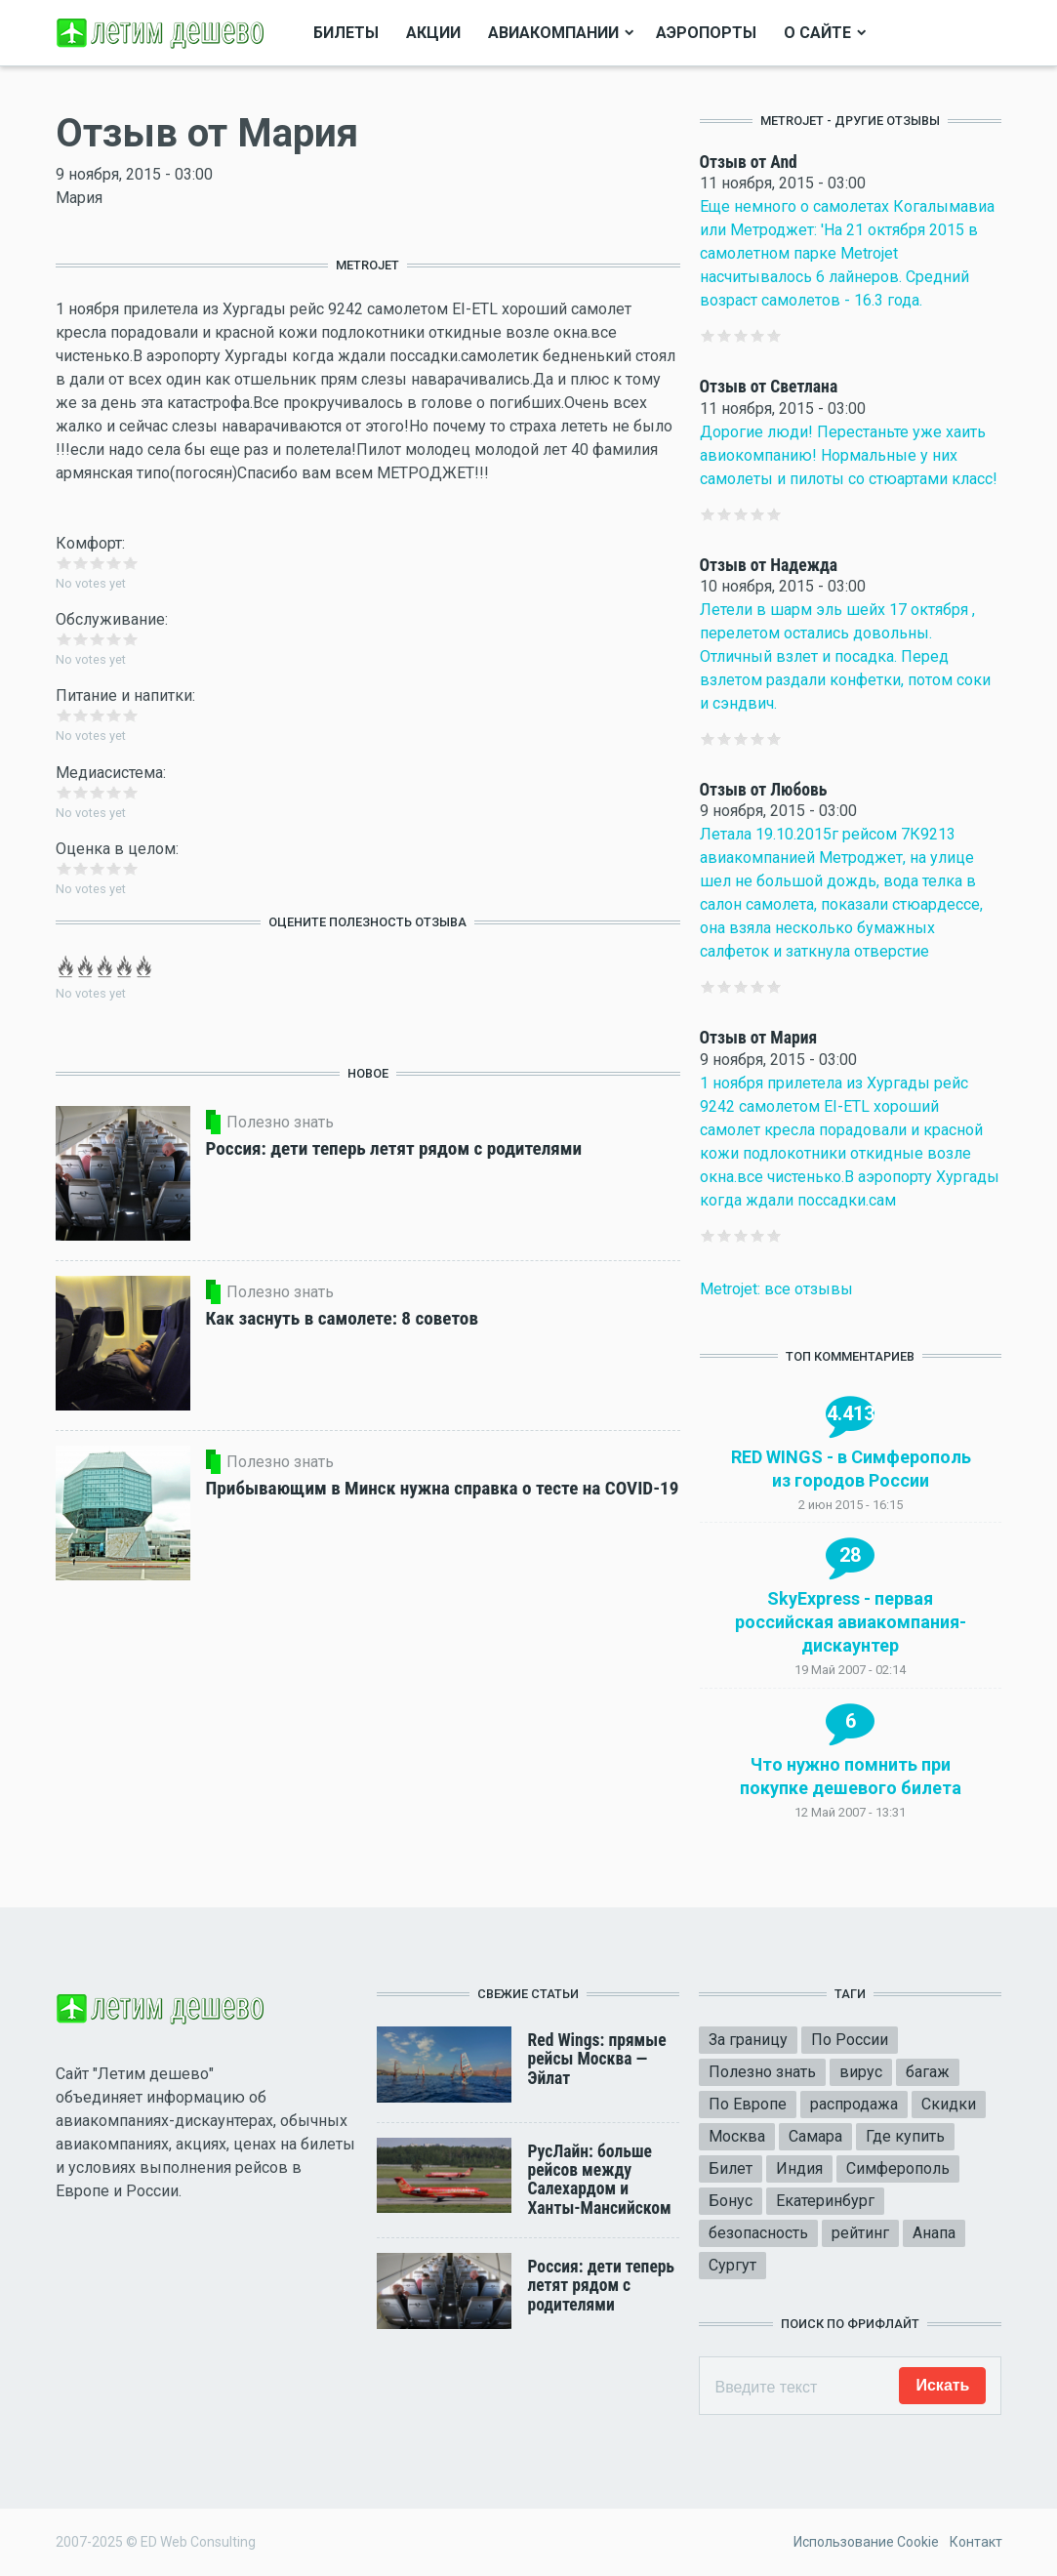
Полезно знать (762, 2072)
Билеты (346, 32)
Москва (737, 2136)
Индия (799, 2168)
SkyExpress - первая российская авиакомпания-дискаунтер (850, 1622)
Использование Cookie (866, 2542)
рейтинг (860, 2233)
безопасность (758, 2233)
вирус (860, 2072)
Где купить (905, 2136)
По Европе (748, 2104)
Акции (433, 32)
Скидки (948, 2104)
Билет (730, 2168)
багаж (928, 2072)
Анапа (934, 2233)
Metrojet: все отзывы (776, 1289)
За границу (748, 2039)
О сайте (817, 32)
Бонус (730, 2200)
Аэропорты (706, 32)
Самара (815, 2136)
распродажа (854, 2104)
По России (849, 2039)
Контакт (976, 2542)
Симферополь (898, 2168)
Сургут (732, 2265)
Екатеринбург (825, 2200)
